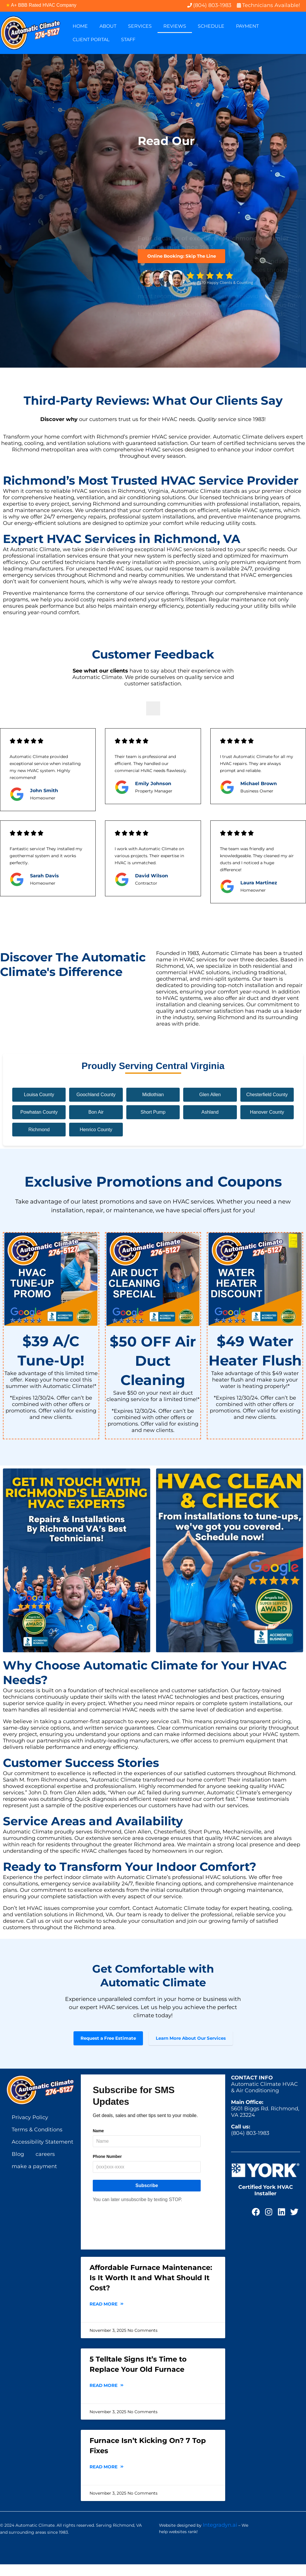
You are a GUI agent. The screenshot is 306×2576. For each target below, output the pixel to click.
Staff (128, 39)
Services (140, 26)
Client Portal (91, 39)
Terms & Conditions (37, 2141)
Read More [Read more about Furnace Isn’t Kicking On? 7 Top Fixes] (107, 2478)
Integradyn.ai (220, 2536)
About (107, 26)
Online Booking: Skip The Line (181, 256)
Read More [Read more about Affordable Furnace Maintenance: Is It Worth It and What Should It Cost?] (107, 2315)
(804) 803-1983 (250, 2145)
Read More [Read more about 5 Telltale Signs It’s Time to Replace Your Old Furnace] (107, 2397)
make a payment (34, 2178)
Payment (247, 26)
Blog (18, 2166)
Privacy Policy (30, 2129)
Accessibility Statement (42, 2153)
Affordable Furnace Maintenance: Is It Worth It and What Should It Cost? (151, 2289)
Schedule (211, 26)
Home (80, 26)
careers (45, 2166)
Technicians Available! (271, 5)
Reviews (174, 26)
